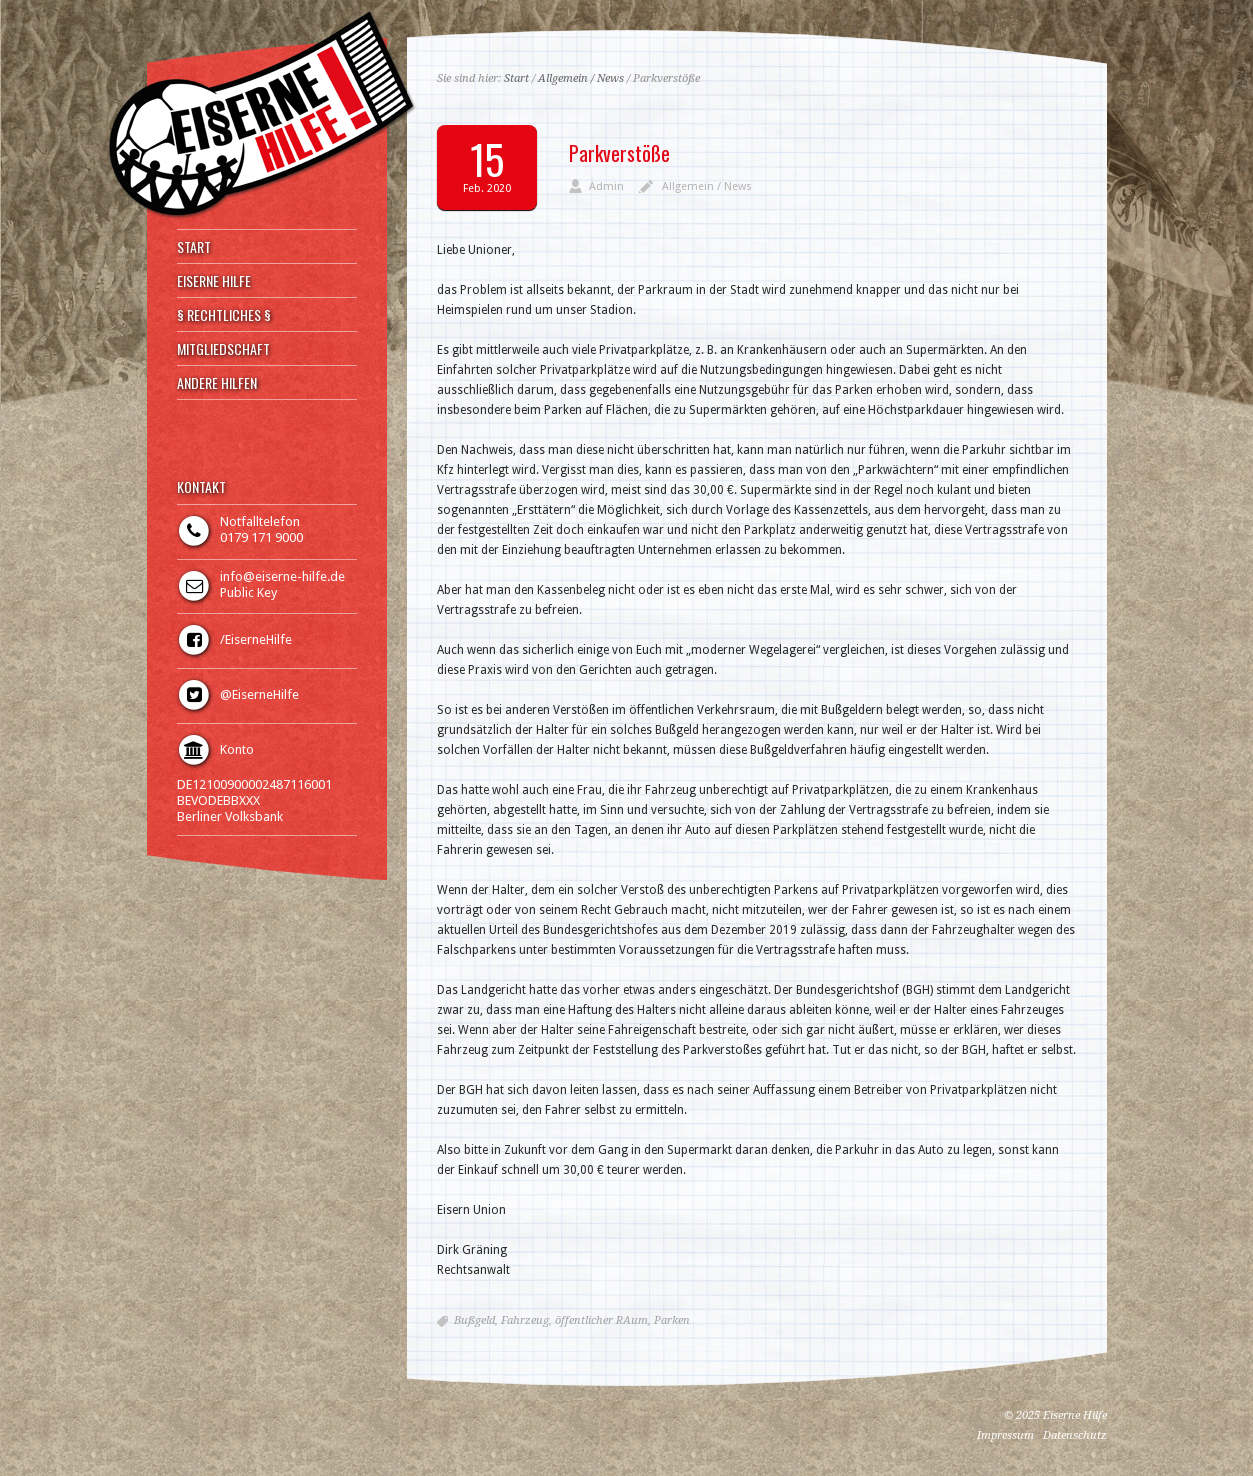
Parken (672, 1320)
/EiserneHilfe (256, 639)
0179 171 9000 (261, 537)
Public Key (248, 592)
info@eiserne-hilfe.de (282, 576)
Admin (606, 186)
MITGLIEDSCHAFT (223, 349)
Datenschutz (1075, 1435)
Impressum (1005, 1435)
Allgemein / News (581, 78)
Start (516, 78)
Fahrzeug (525, 1320)
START (194, 247)
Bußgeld (474, 1320)
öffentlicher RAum (601, 1320)
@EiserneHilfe (259, 694)
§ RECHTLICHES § (224, 315)
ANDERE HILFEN (217, 383)
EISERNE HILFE (214, 281)
